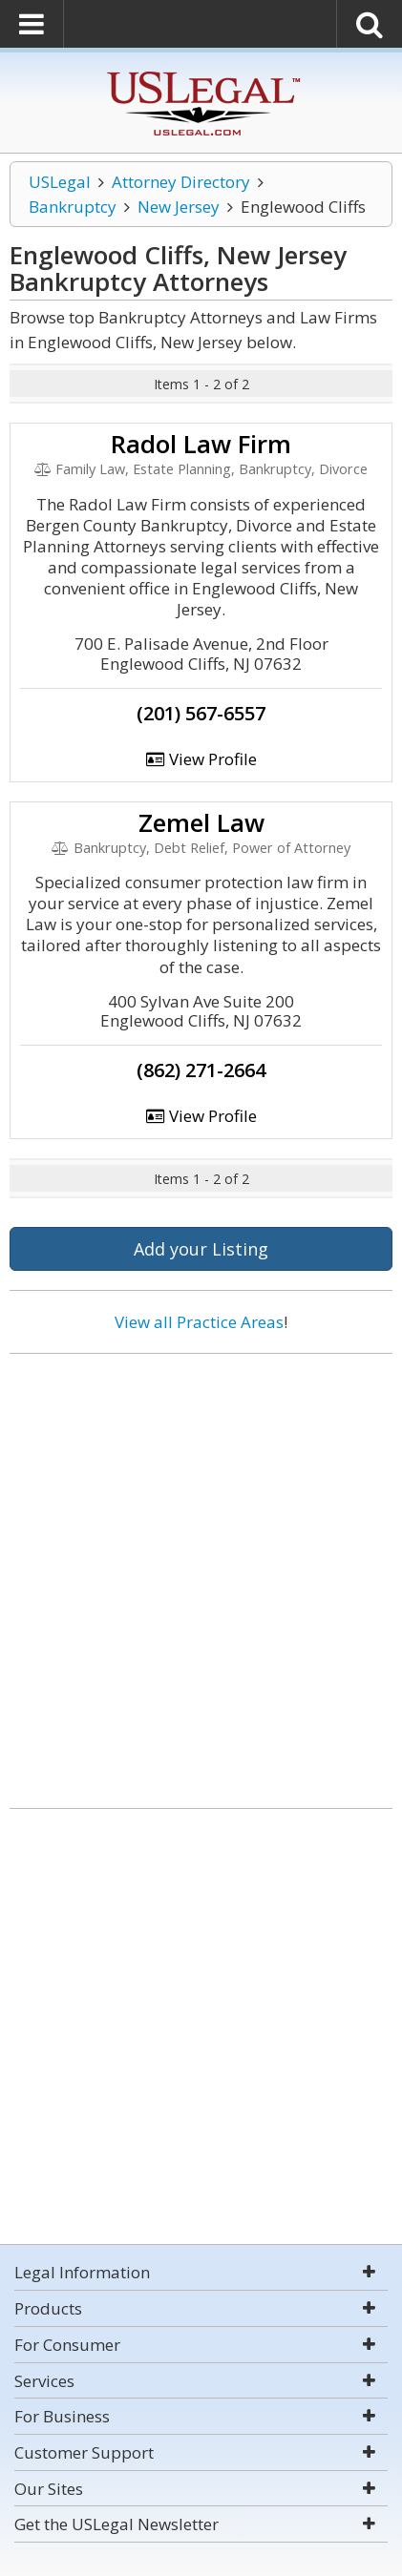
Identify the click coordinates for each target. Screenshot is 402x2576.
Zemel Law (201, 822)
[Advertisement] (201, 1574)
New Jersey (179, 207)
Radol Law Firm (201, 443)
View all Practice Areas (199, 1322)
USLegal (60, 182)
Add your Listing (201, 1248)
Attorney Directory (181, 182)
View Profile (201, 759)
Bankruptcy (72, 207)
